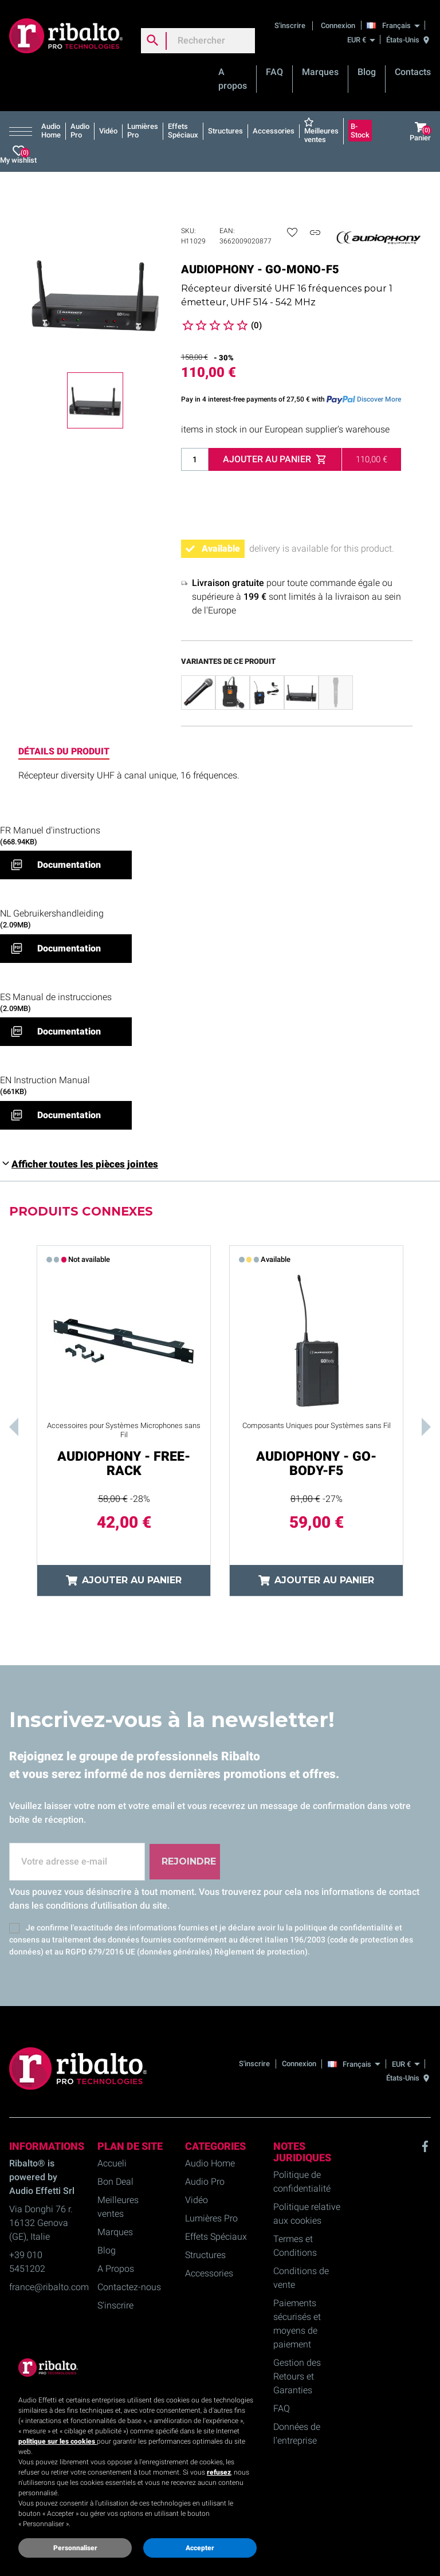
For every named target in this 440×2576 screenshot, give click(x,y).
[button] (23, 131)
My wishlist (18, 154)
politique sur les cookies (57, 2441)
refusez (219, 2472)
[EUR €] (361, 40)
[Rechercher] (197, 40)
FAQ (274, 71)
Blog (367, 71)
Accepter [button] (200, 2548)
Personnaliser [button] (75, 2548)
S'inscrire (290, 25)
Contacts (413, 71)
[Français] (396, 25)
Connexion (338, 25)
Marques (320, 71)
